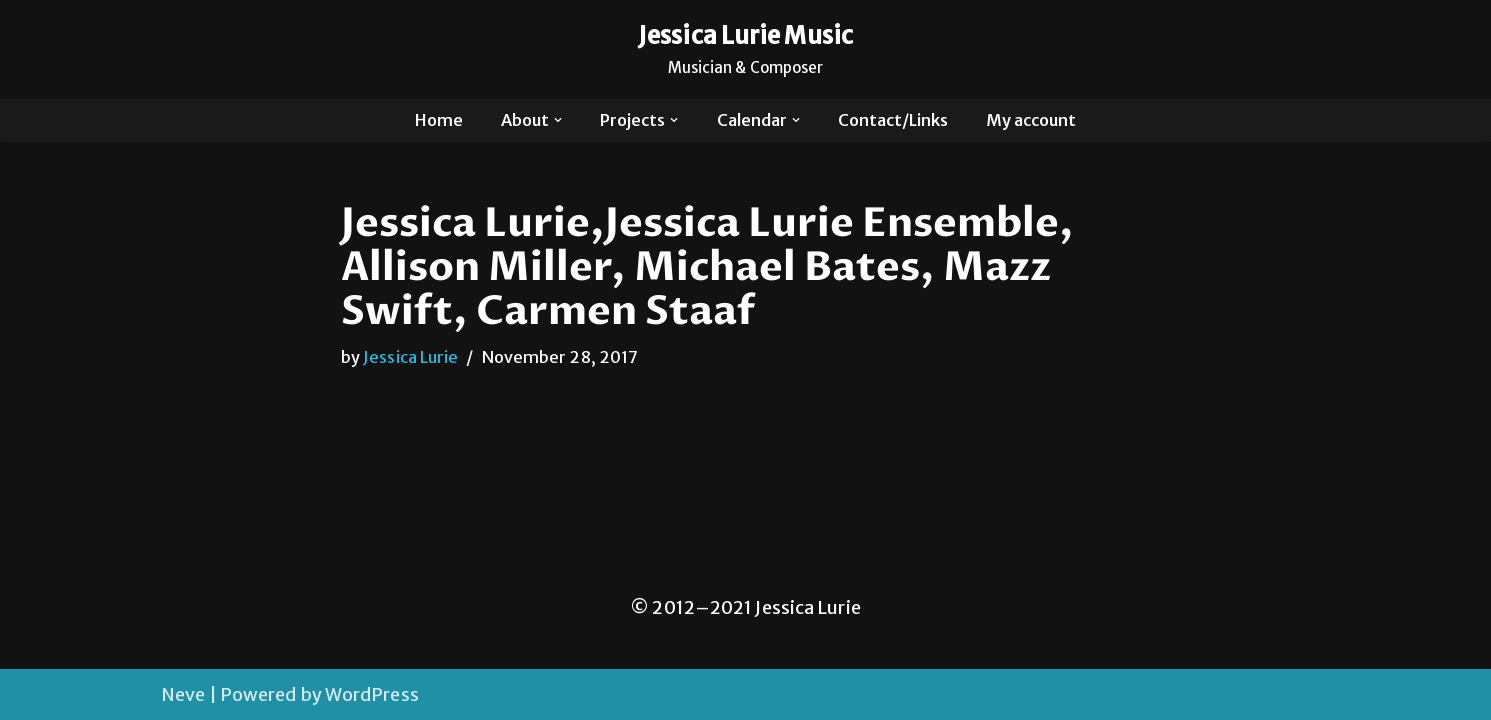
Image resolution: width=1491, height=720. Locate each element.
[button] (558, 120)
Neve (183, 694)
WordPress (372, 694)
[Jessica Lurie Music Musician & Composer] (745, 49)
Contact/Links (893, 120)
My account (1031, 120)
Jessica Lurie (410, 357)
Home (439, 120)
